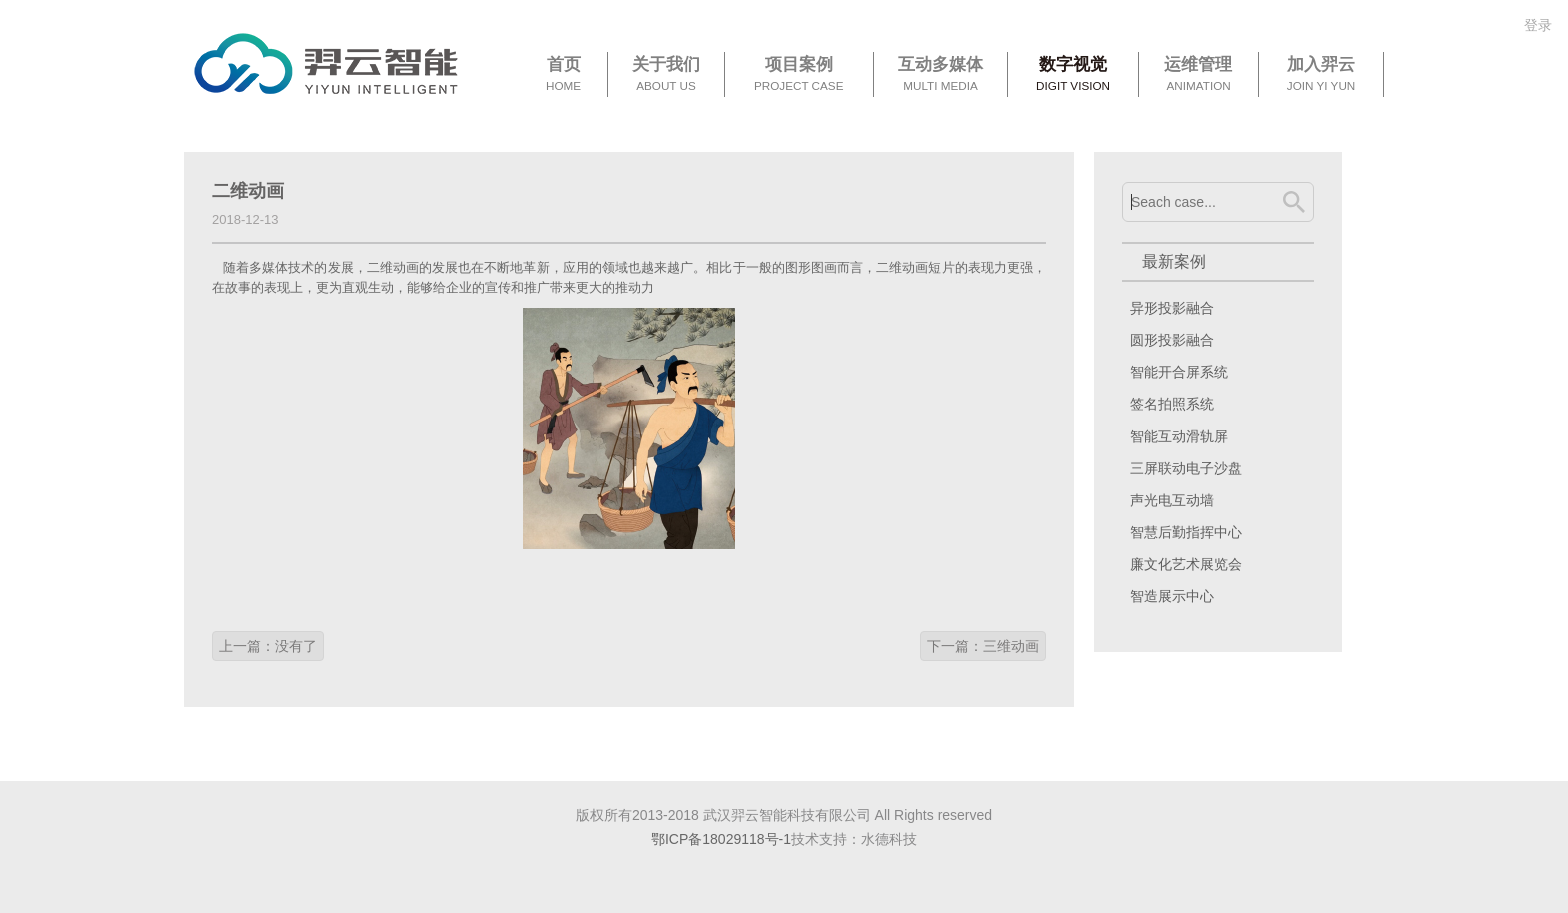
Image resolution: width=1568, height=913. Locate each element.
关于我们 (666, 75)
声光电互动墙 (1172, 500)
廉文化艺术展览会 (1186, 564)
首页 (563, 75)
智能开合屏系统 (1179, 372)
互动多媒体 (940, 75)
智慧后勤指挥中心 (1186, 532)
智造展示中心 (1172, 596)
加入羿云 (1321, 75)
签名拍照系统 (1172, 404)
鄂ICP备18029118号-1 (721, 839)
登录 (1538, 25)
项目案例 (799, 75)
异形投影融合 (1172, 308)
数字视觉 (1073, 75)
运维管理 (1198, 75)
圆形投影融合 (1172, 340)
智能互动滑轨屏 (1179, 436)
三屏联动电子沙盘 (1186, 468)
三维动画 (1011, 646)
